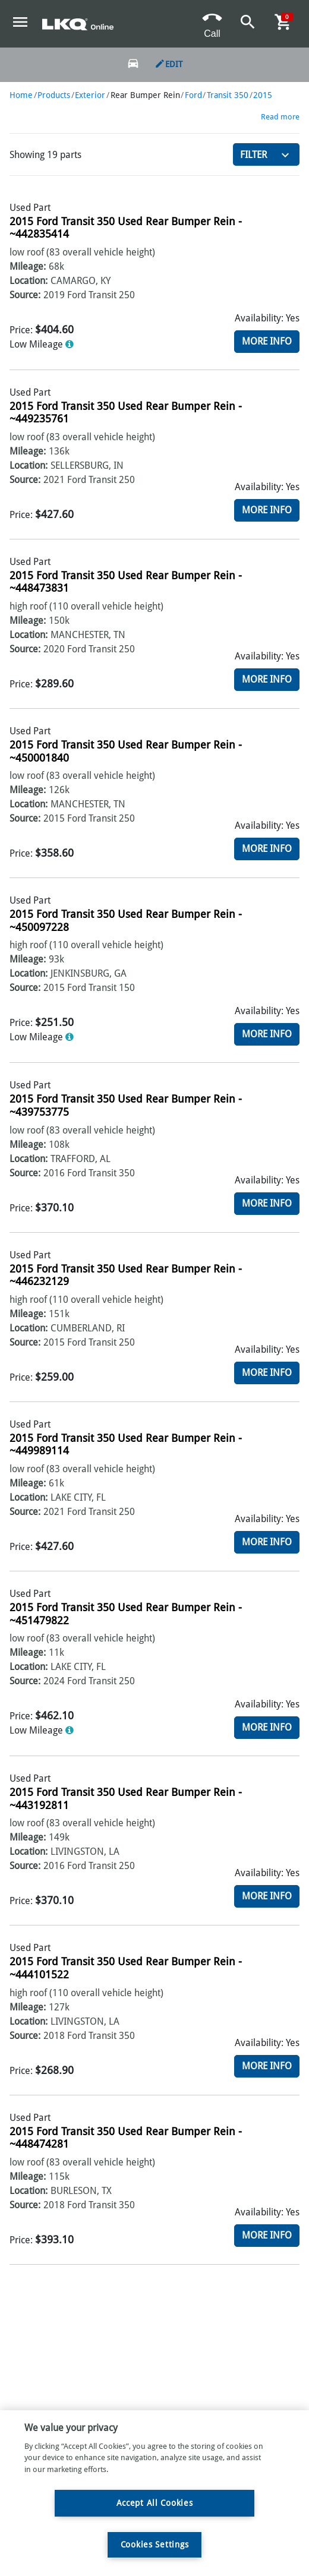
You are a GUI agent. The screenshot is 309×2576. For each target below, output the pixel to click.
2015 (262, 95)
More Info (267, 341)
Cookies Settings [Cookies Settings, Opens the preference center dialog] (155, 2544)
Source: (25, 295)
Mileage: (28, 266)
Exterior (90, 95)
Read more (280, 116)
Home (21, 95)
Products (53, 95)
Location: (29, 280)
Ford (193, 95)
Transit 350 (227, 95)
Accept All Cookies (154, 2503)
